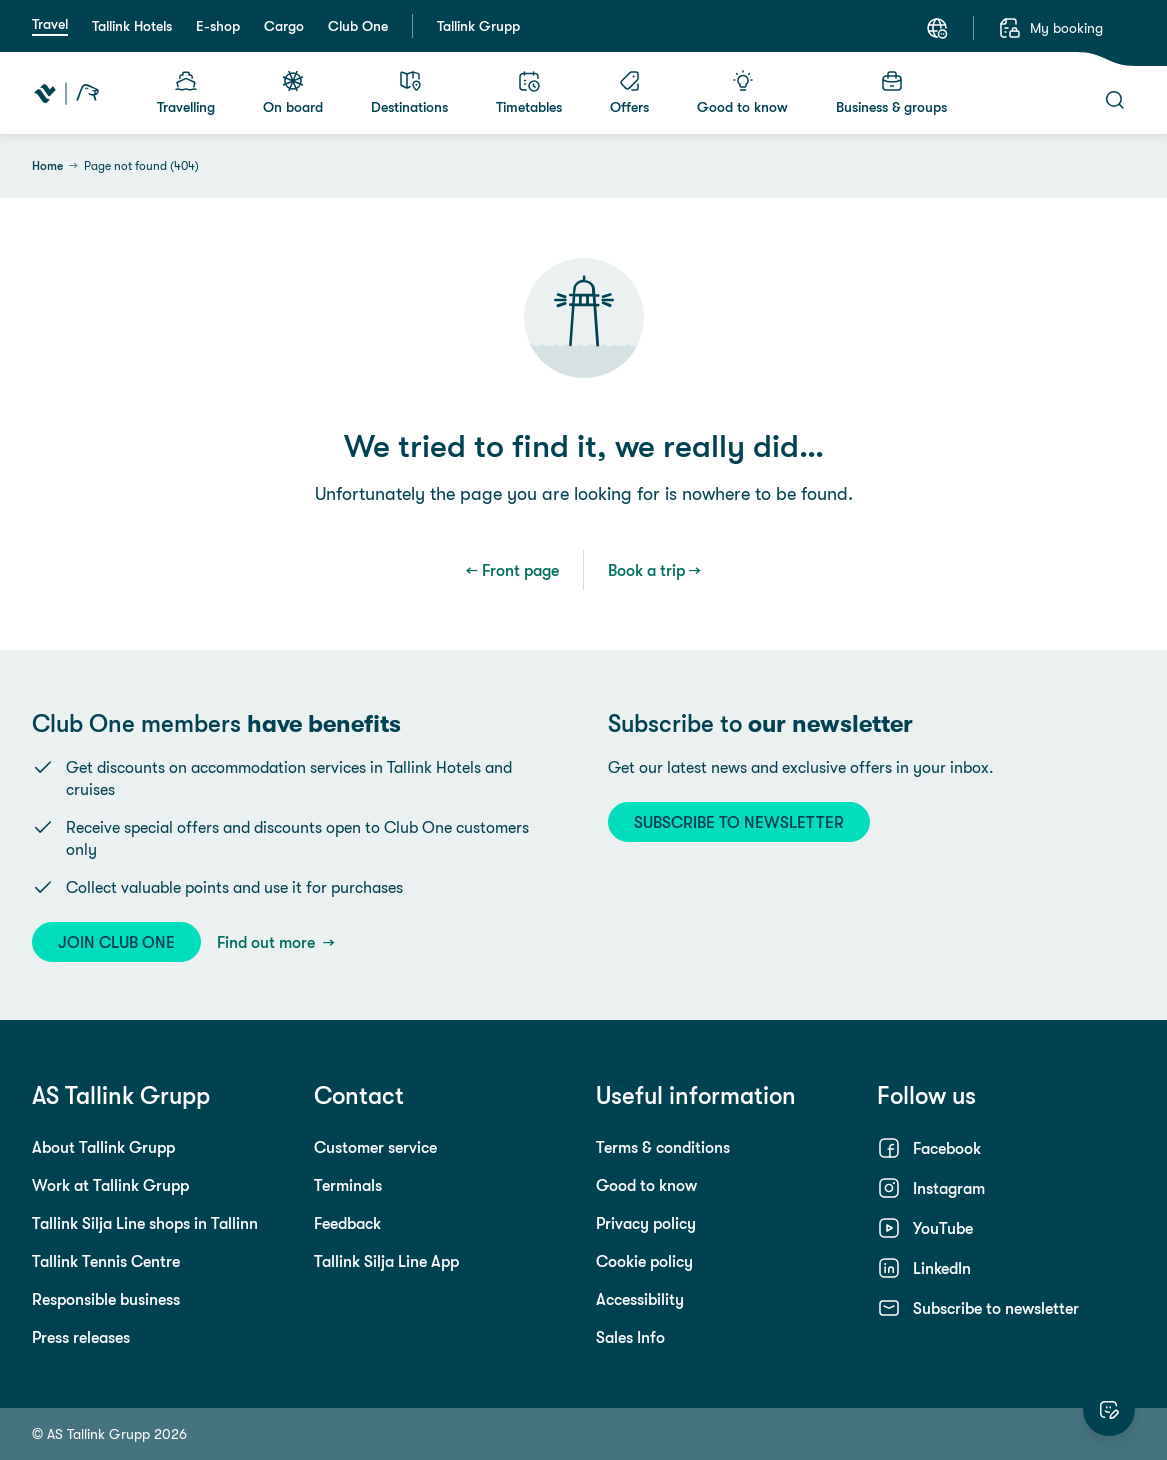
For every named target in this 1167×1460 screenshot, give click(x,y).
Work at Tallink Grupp (110, 1185)
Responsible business (106, 1299)
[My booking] (1050, 28)
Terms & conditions (663, 1147)
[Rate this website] (1109, 1410)
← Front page (512, 570)
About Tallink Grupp (103, 1147)
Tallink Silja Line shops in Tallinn (145, 1223)
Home (47, 166)
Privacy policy (646, 1223)
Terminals (348, 1185)
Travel (50, 24)
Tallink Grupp (478, 26)
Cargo (284, 26)
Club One (358, 26)
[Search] (1115, 100)
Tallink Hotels (132, 26)
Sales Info (630, 1337)
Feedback (347, 1223)
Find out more (268, 942)
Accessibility (640, 1299)
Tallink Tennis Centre (106, 1261)
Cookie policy (644, 1261)
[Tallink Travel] (66, 93)
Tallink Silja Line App (386, 1261)
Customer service (375, 1147)
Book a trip (646, 570)
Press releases (81, 1337)
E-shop (218, 26)
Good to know (646, 1185)
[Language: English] (937, 28)
